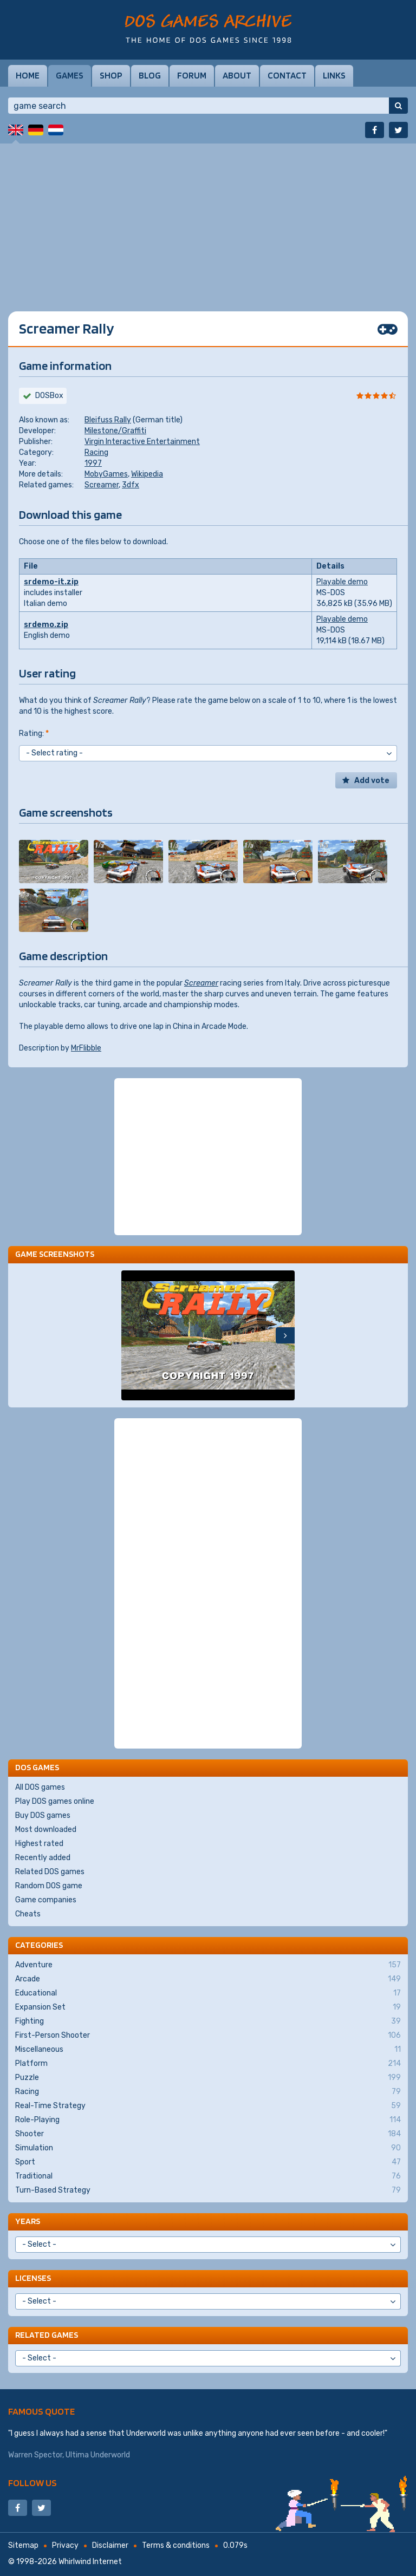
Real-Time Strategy (208, 2106)
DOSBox (49, 395)
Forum (191, 75)
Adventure (208, 1965)
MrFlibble (86, 1048)
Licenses (33, 2278)
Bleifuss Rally (107, 420)
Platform (208, 2063)
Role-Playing (208, 2120)
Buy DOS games (42, 1815)
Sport (208, 2162)
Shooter (208, 2134)
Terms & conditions (176, 2545)
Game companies (45, 1900)
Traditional (208, 2176)
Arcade (208, 1979)
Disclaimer (110, 2545)
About (237, 75)
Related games (46, 2335)
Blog (150, 75)
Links (334, 75)
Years (27, 2221)
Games (69, 75)
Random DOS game (48, 1885)
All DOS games (40, 1787)
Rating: (34, 733)
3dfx (130, 485)
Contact (287, 75)
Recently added (42, 1857)
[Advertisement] (208, 219)
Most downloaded (45, 1829)
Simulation (208, 2148)
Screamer (101, 485)
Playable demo (342, 581)
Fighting (208, 2021)
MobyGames (106, 474)
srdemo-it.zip (51, 581)
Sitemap (23, 2545)
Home (28, 75)
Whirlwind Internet (90, 2561)
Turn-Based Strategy (208, 2190)
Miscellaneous (208, 2049)
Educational (208, 1993)
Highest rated (39, 1843)
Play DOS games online (54, 1801)
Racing (96, 452)
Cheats (28, 1914)
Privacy (65, 2545)
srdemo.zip (46, 624)
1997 (93, 463)
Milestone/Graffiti (115, 430)
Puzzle (208, 2077)
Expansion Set (208, 2007)
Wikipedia (147, 474)
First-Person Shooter (208, 2035)
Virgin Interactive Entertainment (142, 441)
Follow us (32, 2482)
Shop (111, 75)
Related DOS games (49, 1871)
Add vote (371, 780)
